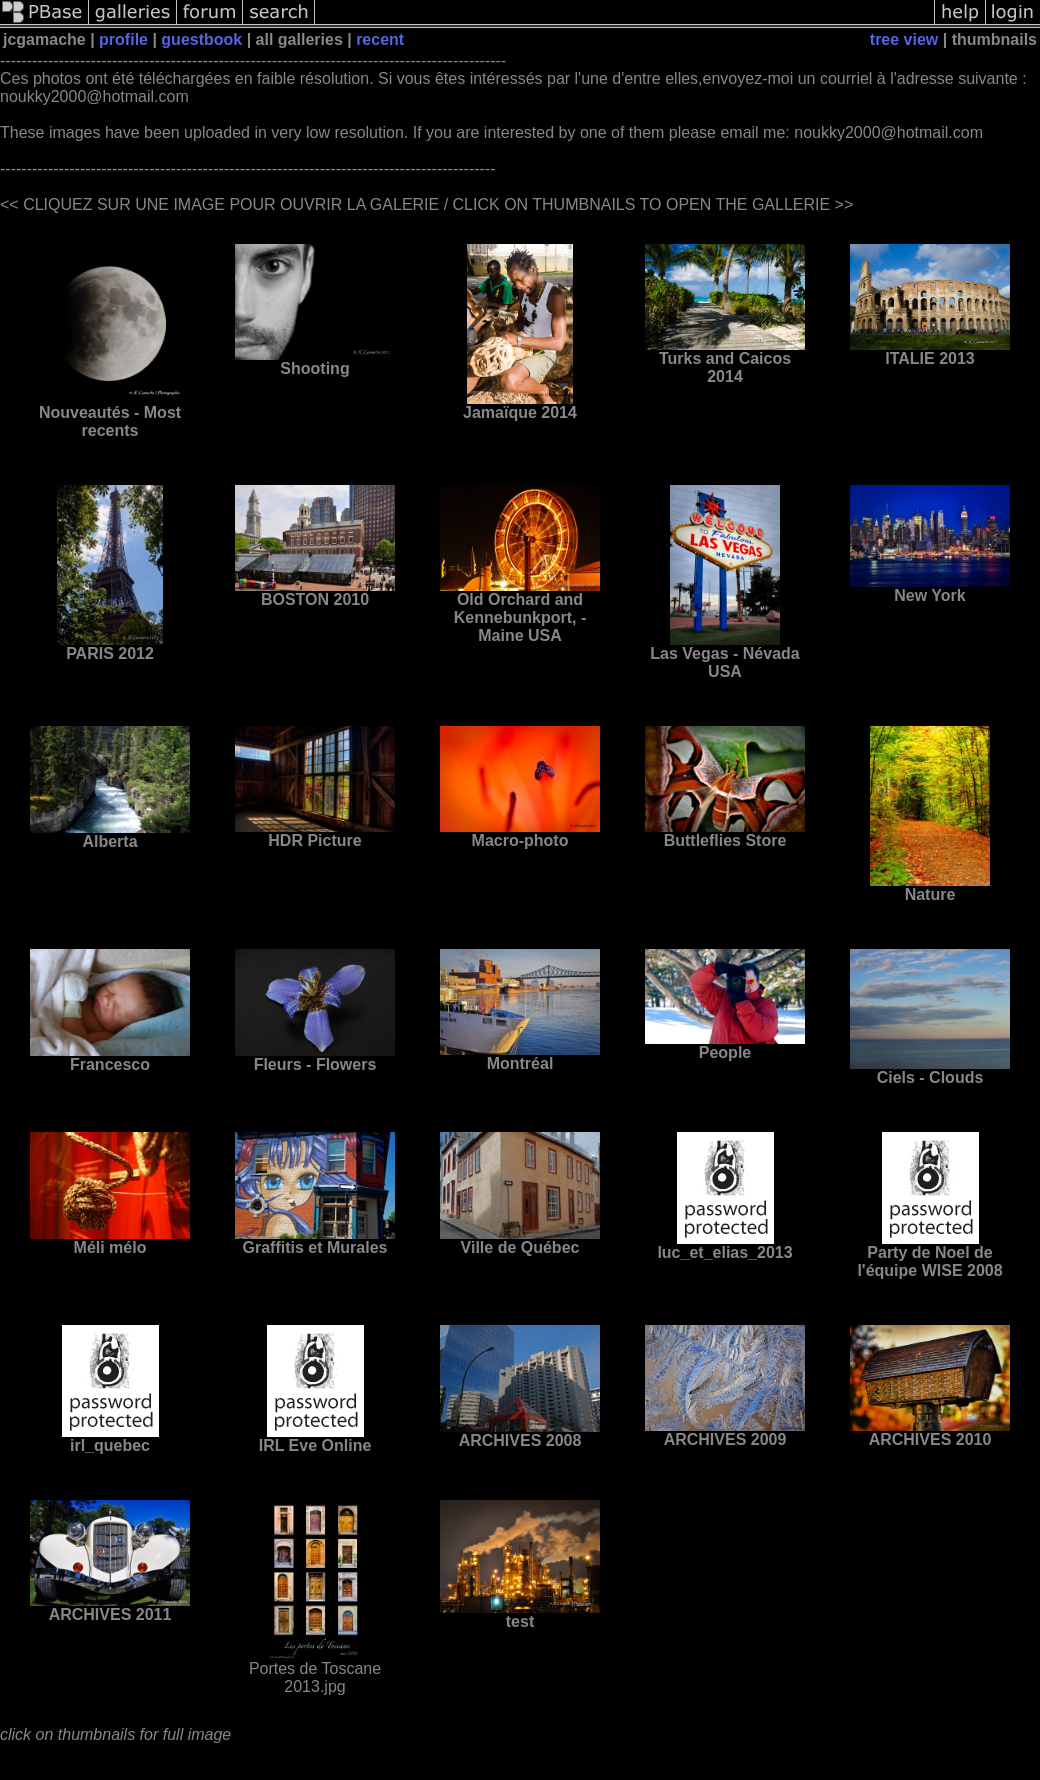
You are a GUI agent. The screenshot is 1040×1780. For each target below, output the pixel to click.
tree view (904, 39)
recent (380, 39)
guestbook (201, 39)
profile (123, 39)
